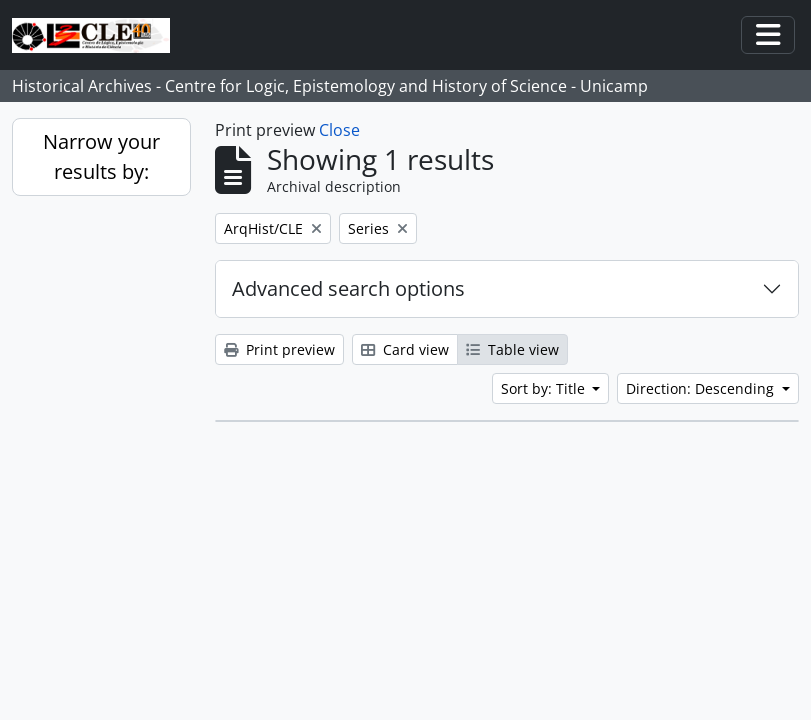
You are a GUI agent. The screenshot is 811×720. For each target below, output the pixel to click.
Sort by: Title (545, 388)
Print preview (279, 349)
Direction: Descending (702, 388)
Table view (512, 349)
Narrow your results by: (101, 156)
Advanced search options (348, 288)
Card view (405, 349)
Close (339, 130)
